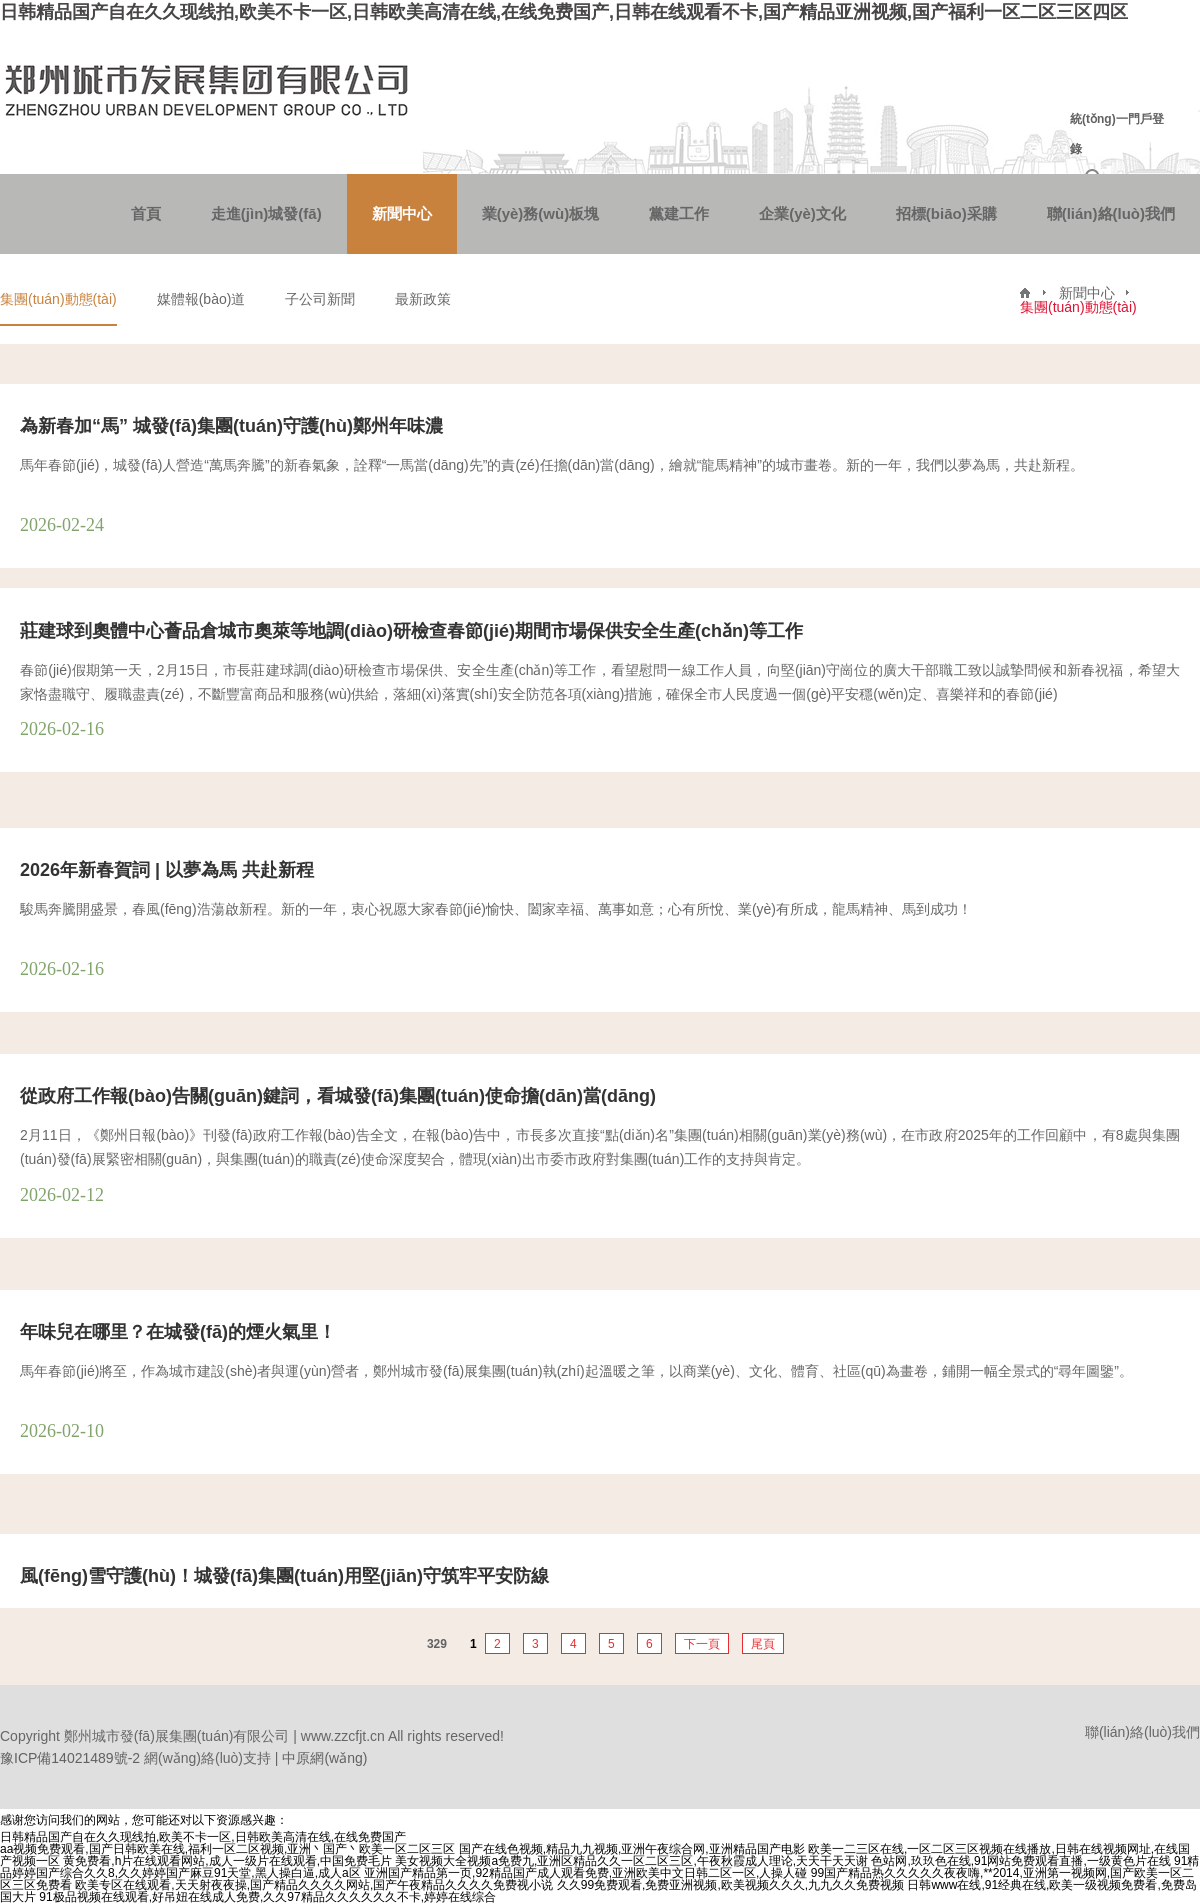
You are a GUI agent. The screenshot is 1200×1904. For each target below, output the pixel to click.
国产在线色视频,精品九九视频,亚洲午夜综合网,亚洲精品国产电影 (632, 1849)
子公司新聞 (320, 299)
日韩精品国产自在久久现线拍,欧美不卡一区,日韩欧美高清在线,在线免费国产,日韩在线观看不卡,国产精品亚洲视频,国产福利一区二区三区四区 (564, 12)
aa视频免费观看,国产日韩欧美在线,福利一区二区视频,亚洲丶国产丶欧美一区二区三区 (227, 1849)
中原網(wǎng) (324, 1758)
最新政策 (423, 299)
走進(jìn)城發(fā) (266, 213)
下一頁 (702, 1644)
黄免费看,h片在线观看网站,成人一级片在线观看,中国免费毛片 (227, 1861)
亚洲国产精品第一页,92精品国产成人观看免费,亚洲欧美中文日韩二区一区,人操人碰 (585, 1873)
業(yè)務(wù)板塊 (541, 213)
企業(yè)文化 (802, 213)
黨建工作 (679, 213)
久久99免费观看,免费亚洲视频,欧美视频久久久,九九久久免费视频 (730, 1885)
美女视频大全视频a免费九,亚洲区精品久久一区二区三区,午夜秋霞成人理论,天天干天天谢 (631, 1861)
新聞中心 (402, 213)
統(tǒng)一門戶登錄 (1117, 134)
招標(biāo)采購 (946, 213)
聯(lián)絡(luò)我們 (1111, 213)
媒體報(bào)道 (201, 299)
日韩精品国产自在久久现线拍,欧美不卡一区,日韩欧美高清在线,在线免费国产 (203, 1837)
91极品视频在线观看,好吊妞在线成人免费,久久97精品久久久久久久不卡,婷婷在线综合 (267, 1897)
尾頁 (763, 1644)
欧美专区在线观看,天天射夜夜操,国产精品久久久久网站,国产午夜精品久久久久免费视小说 (314, 1885)
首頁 (146, 213)
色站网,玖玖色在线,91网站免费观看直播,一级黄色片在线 (1020, 1861)
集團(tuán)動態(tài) (58, 299)
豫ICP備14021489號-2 (70, 1758)
